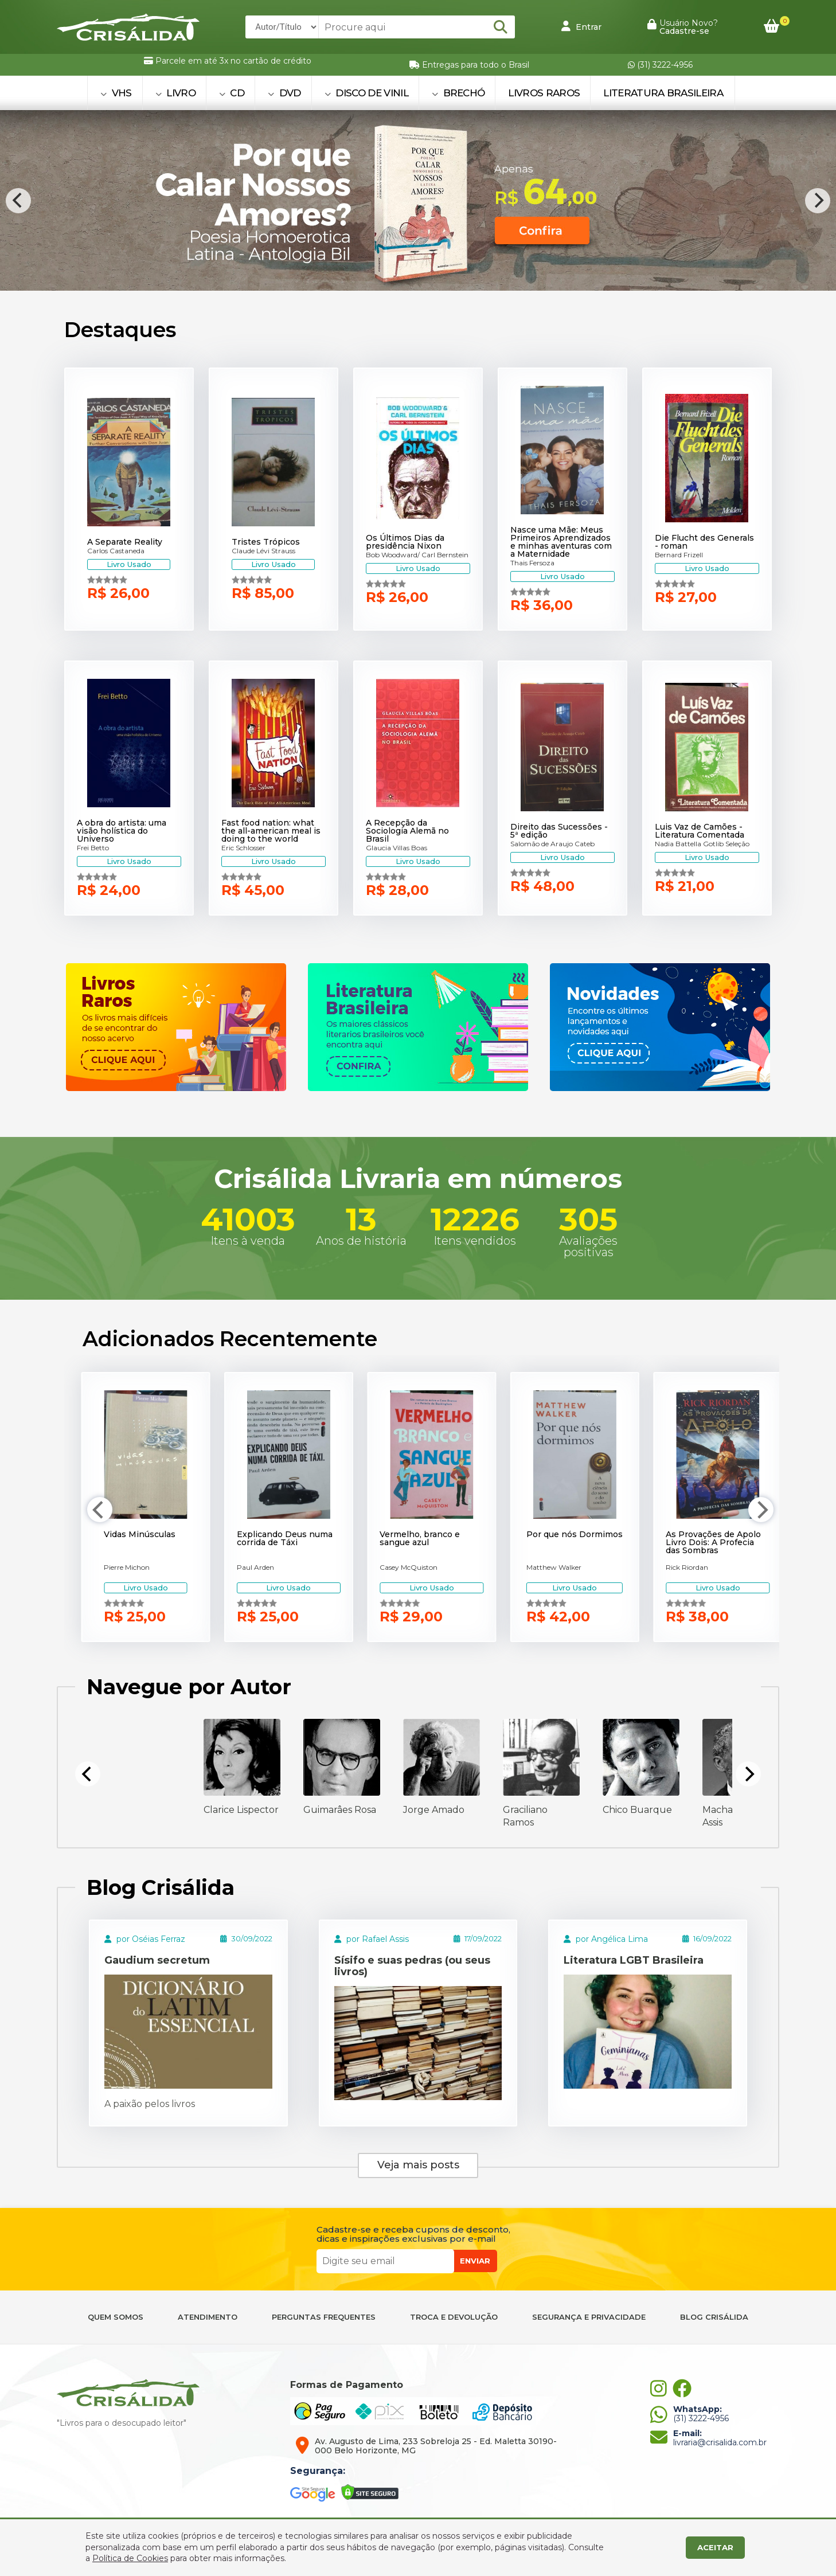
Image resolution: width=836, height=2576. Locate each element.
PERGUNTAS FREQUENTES (324, 2317)
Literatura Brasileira (663, 93)
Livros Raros (544, 93)
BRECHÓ (458, 93)
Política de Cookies (130, 2558)
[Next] (817, 200)
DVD (284, 93)
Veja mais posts (418, 2165)
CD (231, 93)
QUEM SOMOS (115, 2317)
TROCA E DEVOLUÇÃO (454, 2317)
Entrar (581, 26)
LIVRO (175, 93)
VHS (116, 93)
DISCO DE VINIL (366, 93)
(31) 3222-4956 (660, 65)
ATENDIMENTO (207, 2317)
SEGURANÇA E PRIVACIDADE (589, 2317)
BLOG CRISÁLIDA (714, 2317)
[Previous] (18, 200)
